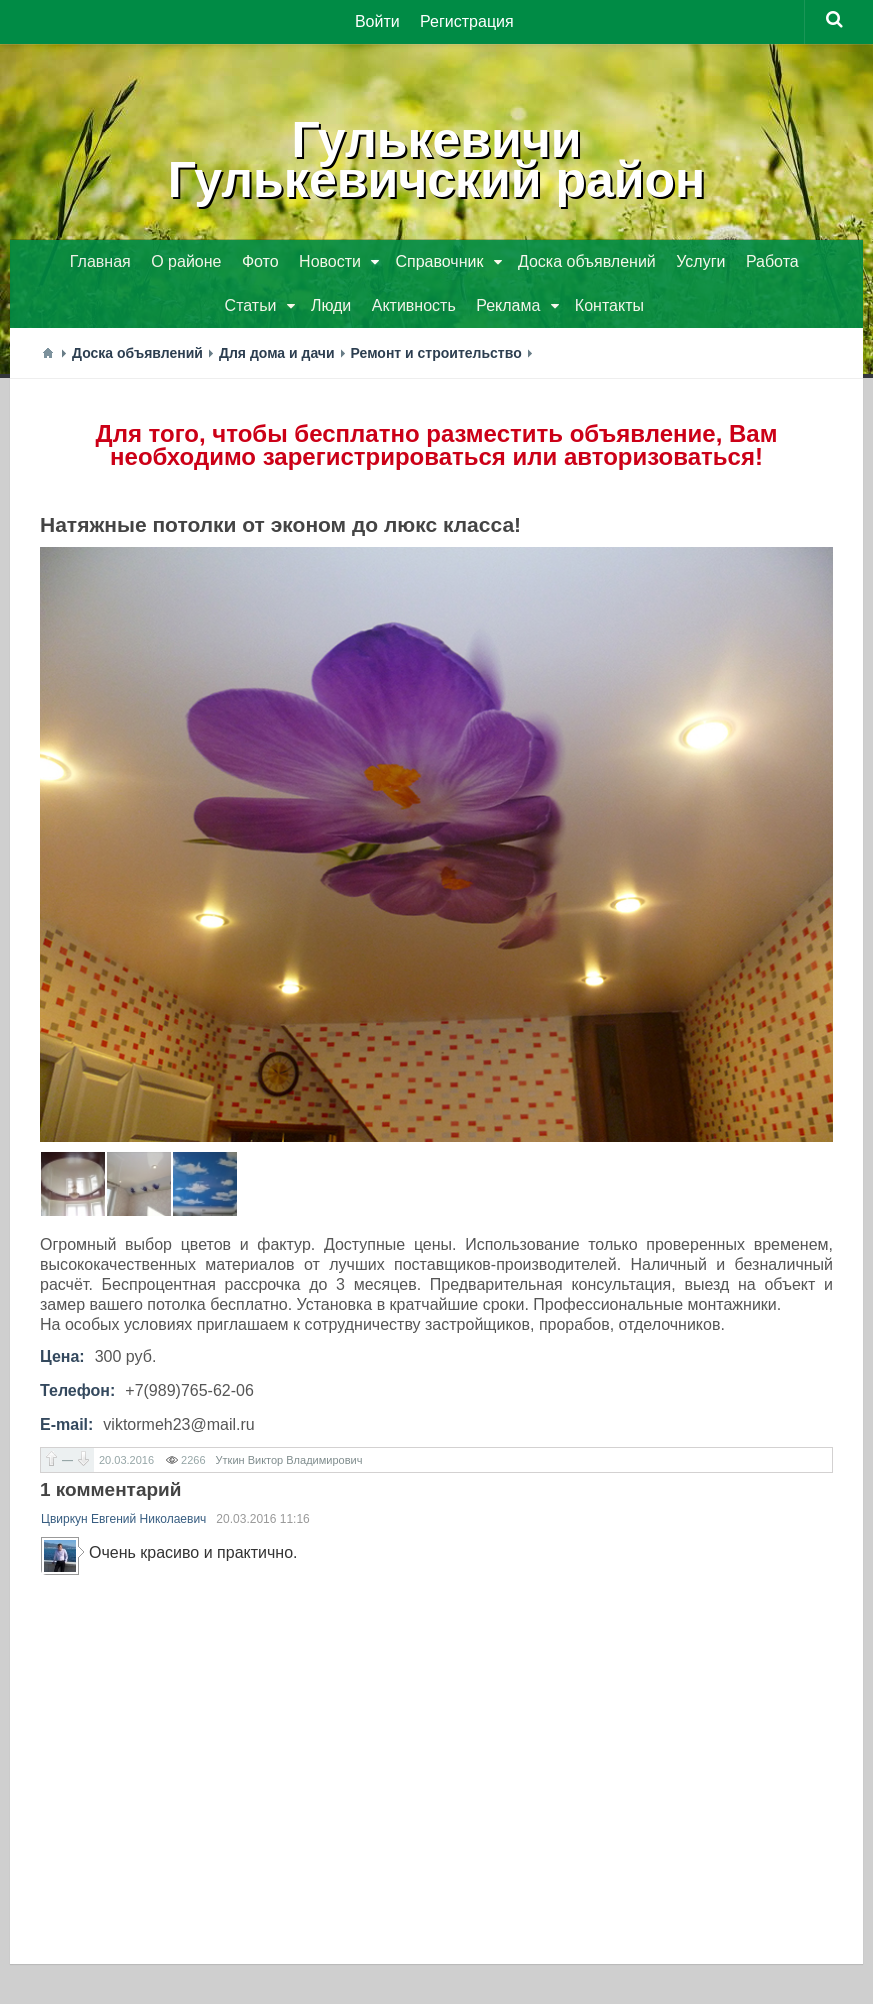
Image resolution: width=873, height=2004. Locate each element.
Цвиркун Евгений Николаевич (123, 1519)
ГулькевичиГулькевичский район (436, 160)
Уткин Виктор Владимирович (289, 1460)
